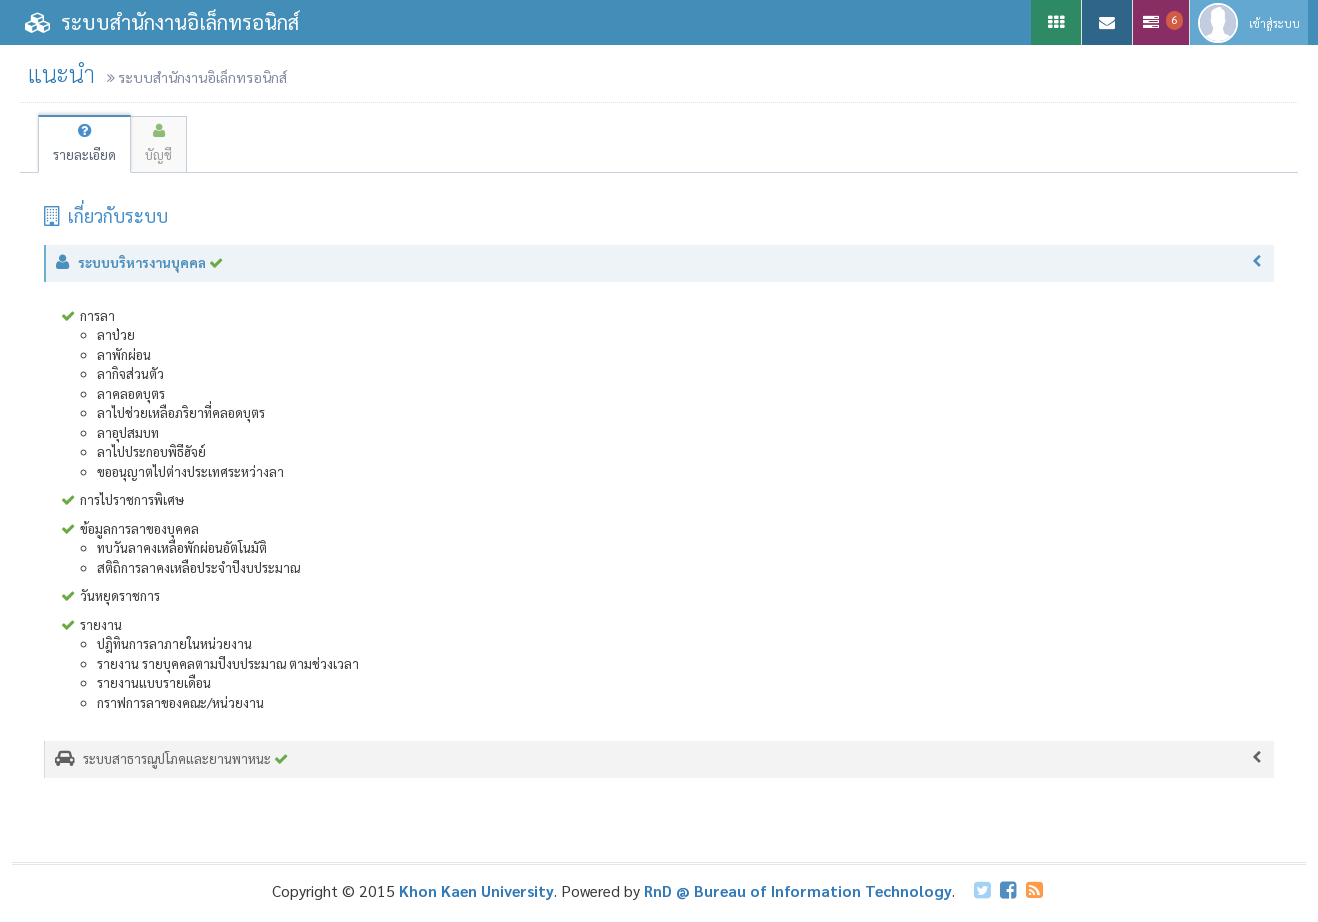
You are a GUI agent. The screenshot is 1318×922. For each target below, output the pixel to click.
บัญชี (158, 143)
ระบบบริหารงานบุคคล (660, 263)
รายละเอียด (84, 143)
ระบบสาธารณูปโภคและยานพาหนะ (659, 759)
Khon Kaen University (476, 890)
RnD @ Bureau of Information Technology (798, 890)
